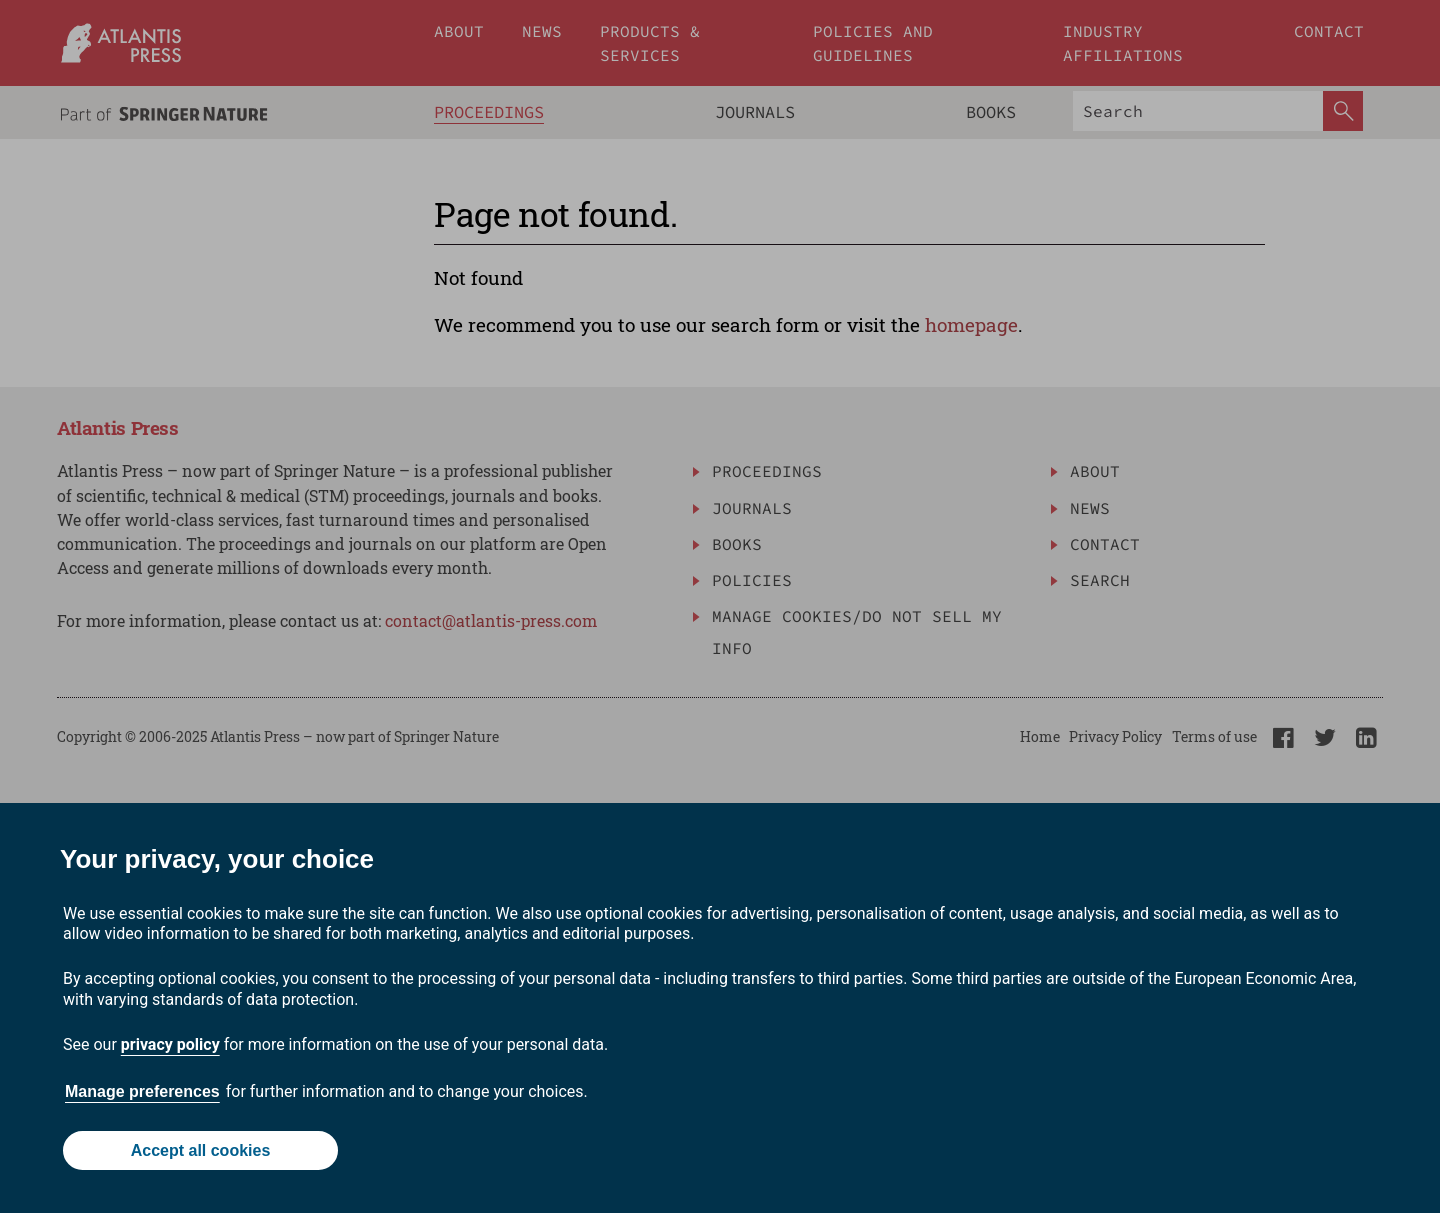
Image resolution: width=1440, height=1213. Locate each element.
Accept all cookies (201, 1150)
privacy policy (170, 1044)
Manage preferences (142, 1091)
